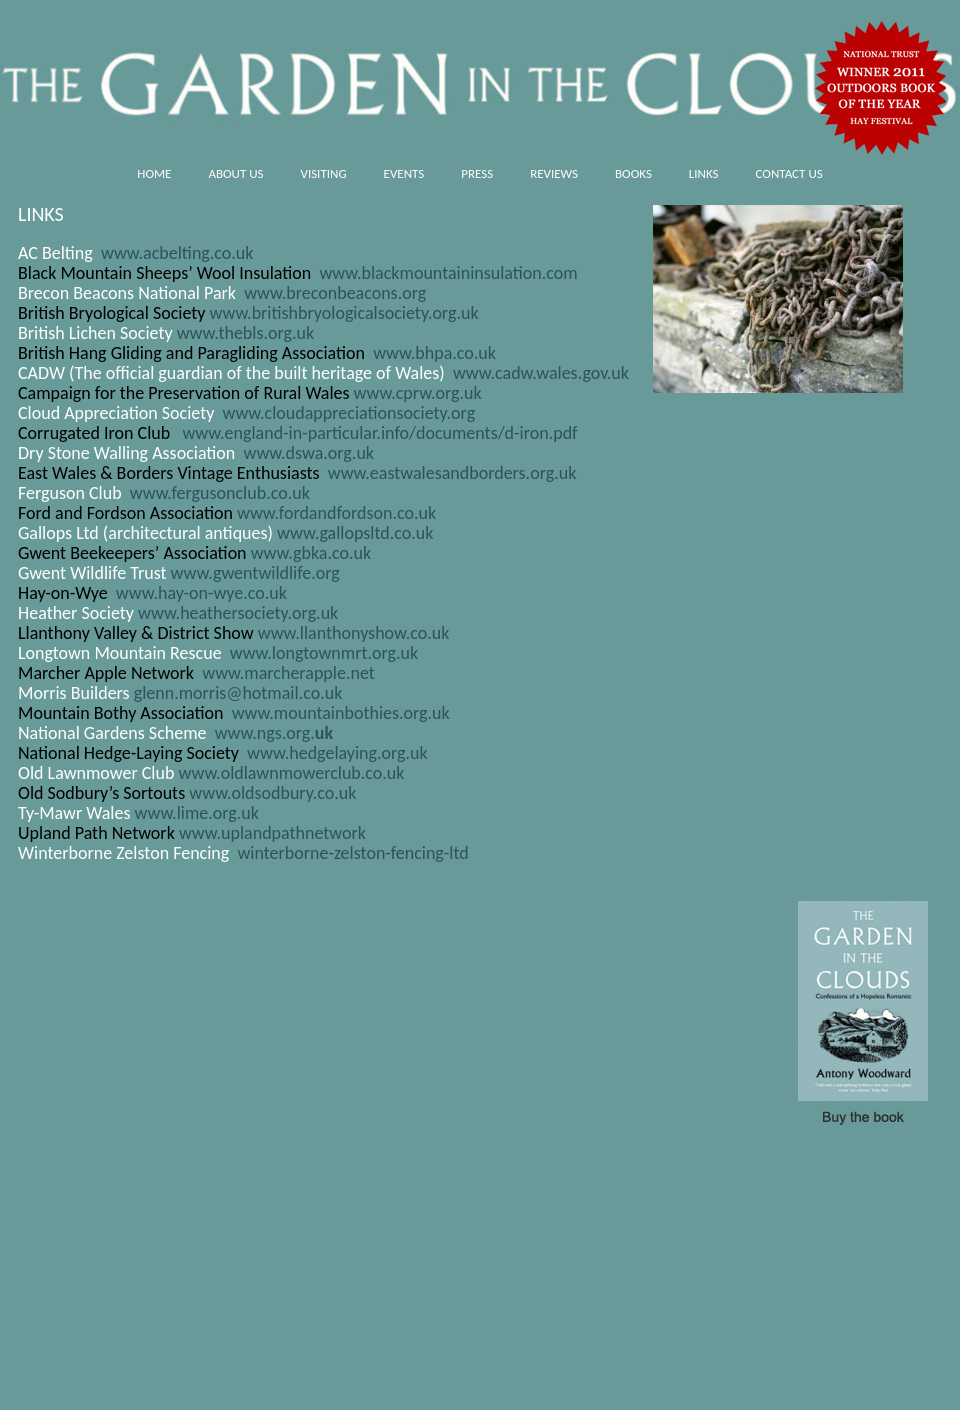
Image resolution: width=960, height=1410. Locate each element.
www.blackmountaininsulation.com (448, 273)
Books (633, 173)
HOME (154, 173)
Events (404, 173)
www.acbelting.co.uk (177, 253)
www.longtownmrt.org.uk (324, 653)
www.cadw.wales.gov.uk (541, 373)
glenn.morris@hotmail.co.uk (238, 693)
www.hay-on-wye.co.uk (201, 593)
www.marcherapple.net (288, 673)
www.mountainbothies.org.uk (341, 713)
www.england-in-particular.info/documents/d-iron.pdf (379, 433)
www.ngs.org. (274, 733)
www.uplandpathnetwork (272, 833)
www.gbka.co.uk (311, 553)
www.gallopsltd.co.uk (355, 533)
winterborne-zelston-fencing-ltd (350, 853)
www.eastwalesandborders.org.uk (452, 473)
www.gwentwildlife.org (255, 573)
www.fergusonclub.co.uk (220, 493)
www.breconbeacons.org (335, 293)
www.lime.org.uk (197, 813)
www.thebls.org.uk (246, 333)
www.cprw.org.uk (418, 393)
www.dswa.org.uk (308, 453)
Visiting (324, 173)
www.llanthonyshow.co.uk (354, 633)
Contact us (789, 173)
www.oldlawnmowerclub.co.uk (292, 773)
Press (477, 173)
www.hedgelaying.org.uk (337, 753)
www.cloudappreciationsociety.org (348, 413)
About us (235, 173)
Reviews (554, 173)
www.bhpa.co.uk (434, 353)
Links (704, 173)
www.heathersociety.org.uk (238, 613)
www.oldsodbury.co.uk (272, 793)
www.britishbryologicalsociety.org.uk (344, 313)
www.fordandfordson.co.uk (336, 513)
